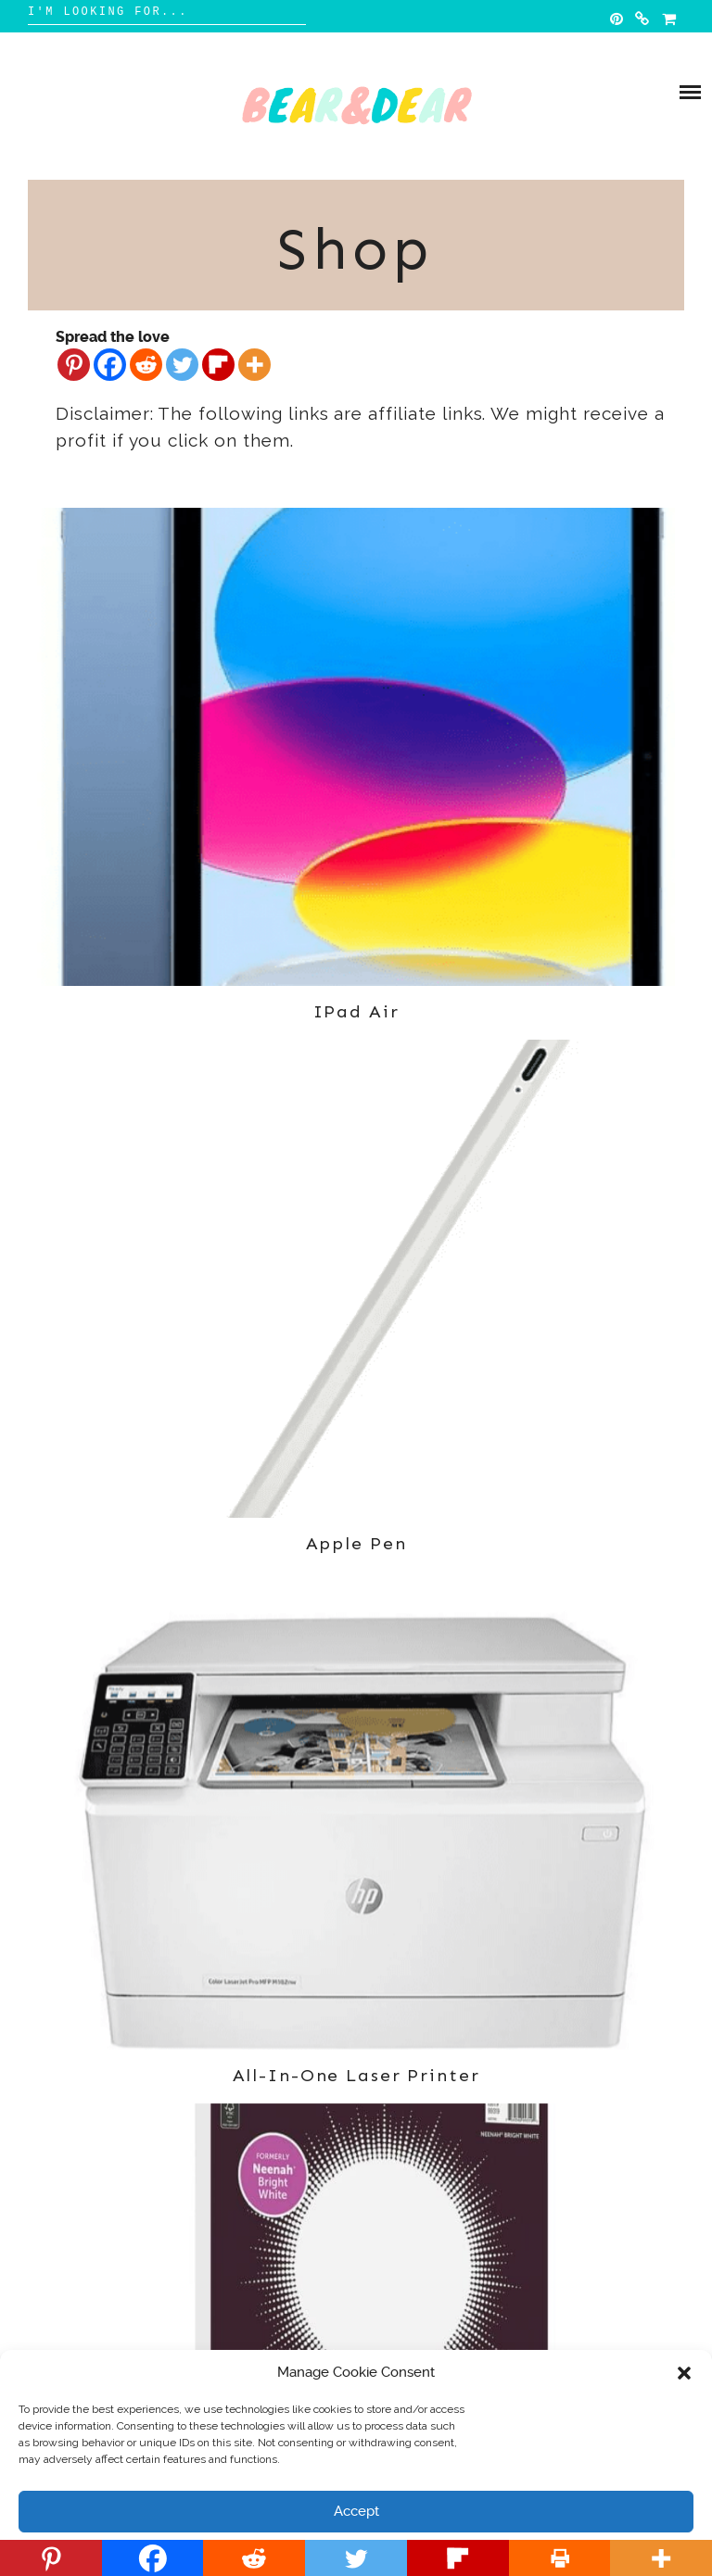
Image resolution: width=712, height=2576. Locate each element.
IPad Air (356, 1011)
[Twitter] (182, 364)
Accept (356, 2511)
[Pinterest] (73, 364)
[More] (254, 364)
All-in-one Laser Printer (356, 2075)
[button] (684, 2373)
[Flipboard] (218, 364)
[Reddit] (146, 364)
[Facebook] (110, 364)
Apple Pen (356, 1543)
